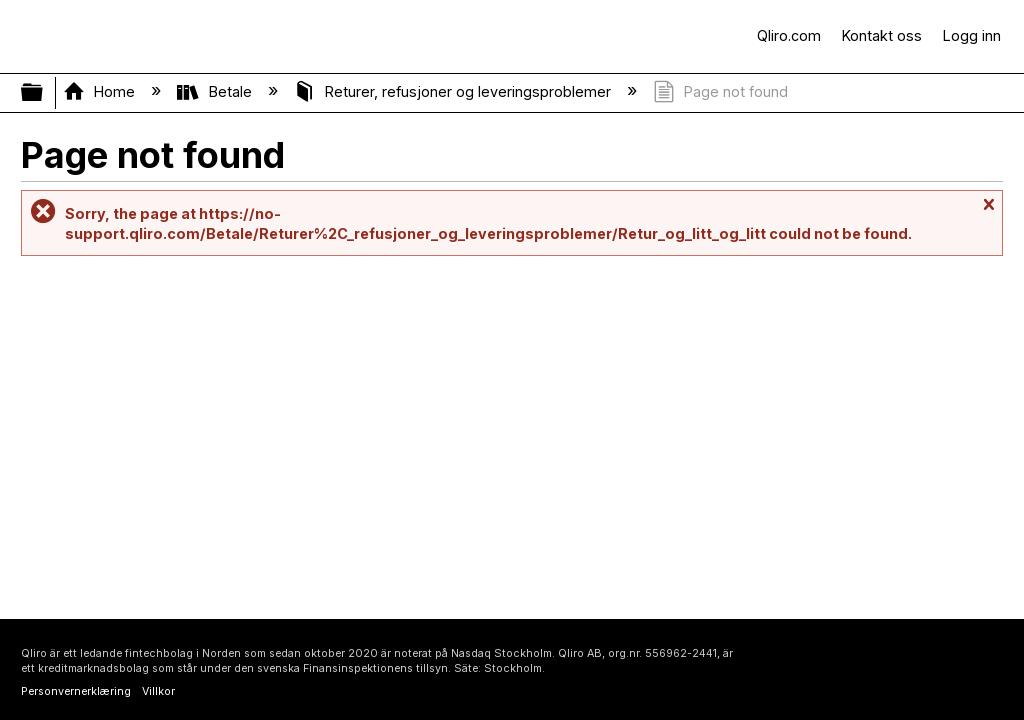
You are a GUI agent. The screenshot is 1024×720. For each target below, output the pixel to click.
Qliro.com (789, 35)
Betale (216, 91)
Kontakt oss (882, 35)
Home (101, 91)
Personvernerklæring (76, 691)
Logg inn (972, 35)
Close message (988, 213)
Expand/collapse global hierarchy (45, 93)
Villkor (158, 691)
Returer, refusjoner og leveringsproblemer (454, 91)
